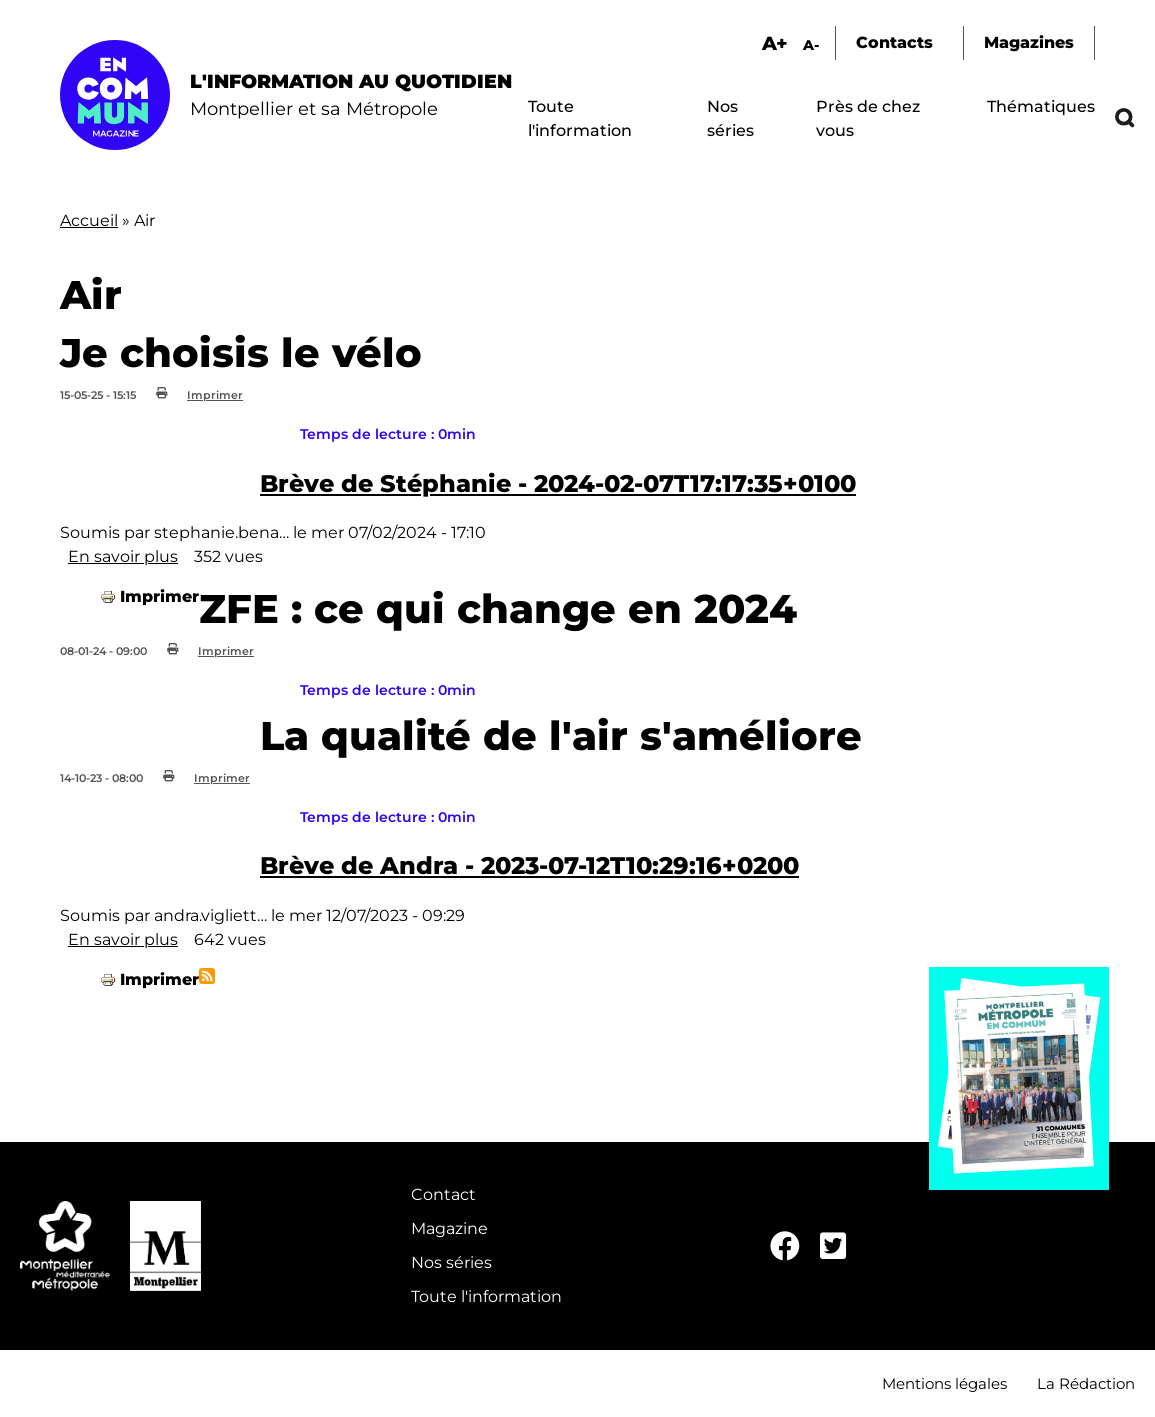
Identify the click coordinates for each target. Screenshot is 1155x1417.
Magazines (1029, 42)
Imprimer (215, 395)
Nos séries (451, 1262)
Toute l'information (486, 1296)
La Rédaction (1086, 1383)
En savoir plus (123, 556)
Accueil (89, 220)
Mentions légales (944, 1383)
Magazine (449, 1228)
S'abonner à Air (207, 976)
